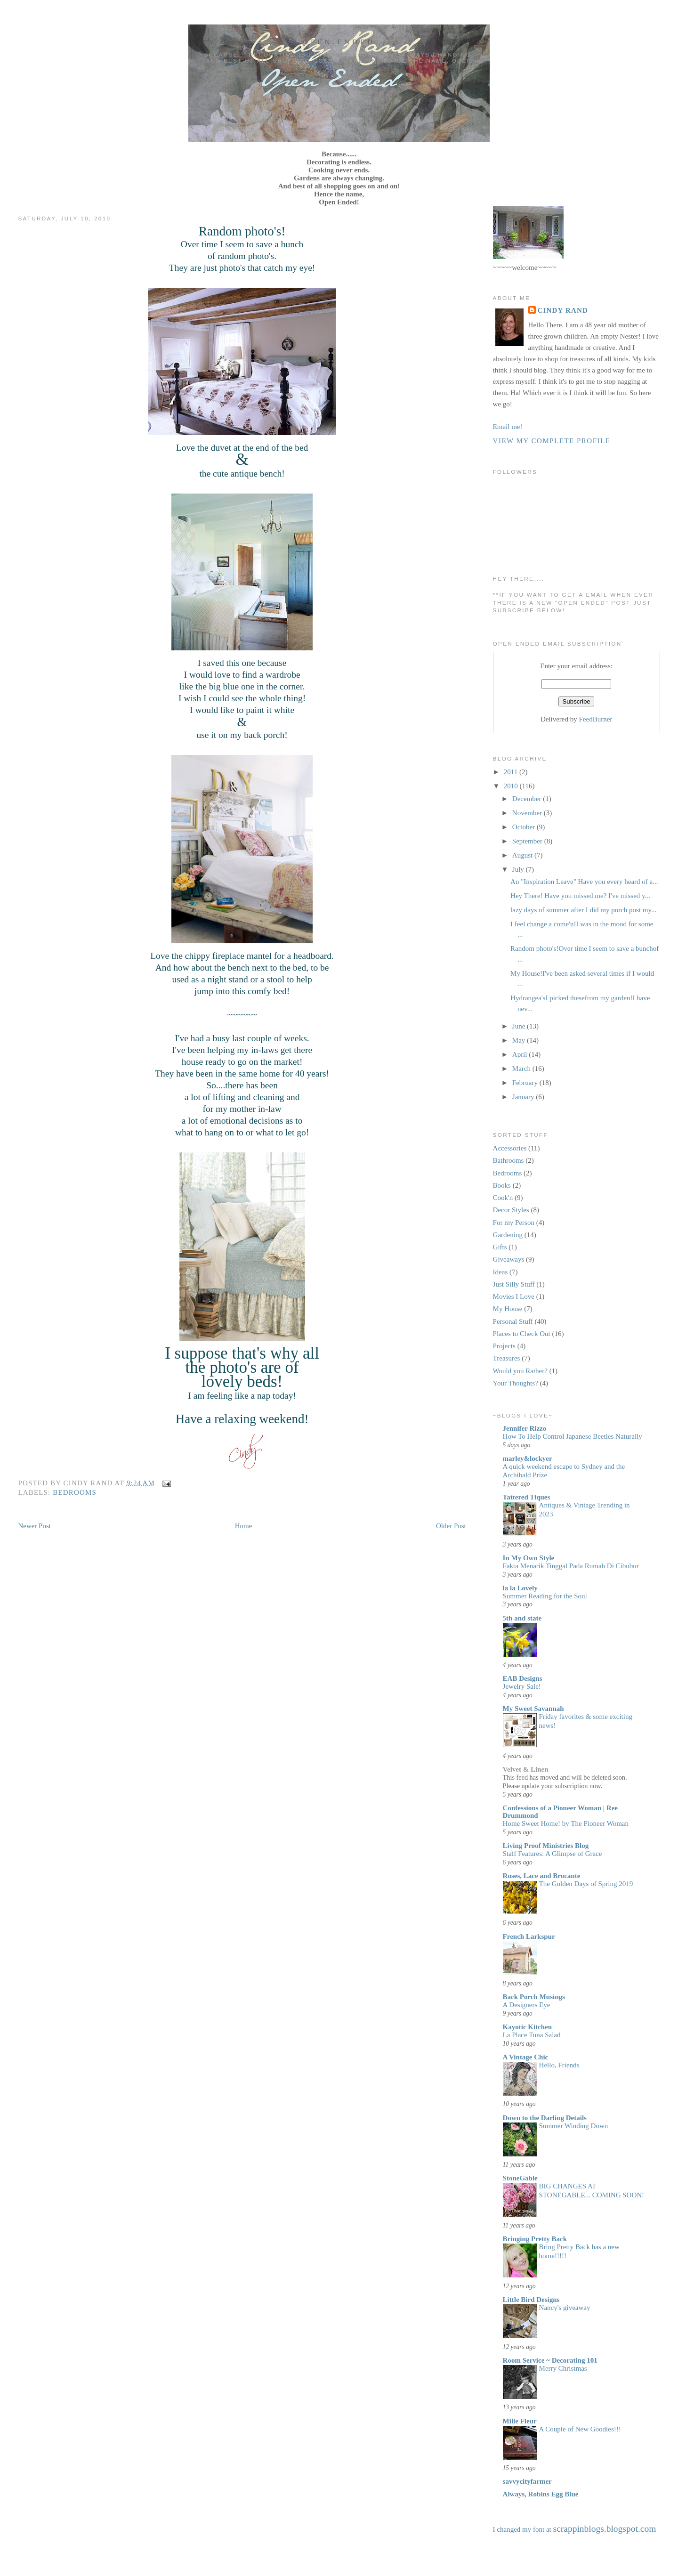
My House (508, 1308)
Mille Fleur (520, 2421)
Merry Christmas (563, 2368)
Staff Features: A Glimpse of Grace (552, 1853)
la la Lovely (520, 1588)
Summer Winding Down (573, 2126)
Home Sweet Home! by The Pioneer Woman (566, 1823)
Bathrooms (508, 1160)
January (524, 1097)
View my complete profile (552, 441)
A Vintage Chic (526, 2057)
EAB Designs (522, 1678)
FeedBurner (596, 719)
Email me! (508, 426)
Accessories (510, 1148)
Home (243, 1526)
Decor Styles (511, 1210)
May (519, 1040)
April (520, 1054)
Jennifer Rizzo (525, 1428)
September (528, 841)
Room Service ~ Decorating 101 (550, 2360)
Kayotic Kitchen (527, 2027)
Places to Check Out (521, 1333)
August (523, 855)
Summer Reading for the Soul (545, 1596)
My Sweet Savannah (533, 1708)
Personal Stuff (513, 1321)
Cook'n (503, 1197)
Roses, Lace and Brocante (542, 1875)
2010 (512, 786)
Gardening (508, 1235)
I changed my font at (574, 2529)
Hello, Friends (559, 2065)
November (528, 813)
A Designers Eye (526, 2005)
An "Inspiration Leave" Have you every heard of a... (584, 881)
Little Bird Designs (531, 2299)
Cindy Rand (563, 310)
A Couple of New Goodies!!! (580, 2429)
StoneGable (520, 2178)
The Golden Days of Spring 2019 (586, 1883)
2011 (511, 772)
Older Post (451, 1526)
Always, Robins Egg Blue (541, 2494)
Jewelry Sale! (522, 1686)
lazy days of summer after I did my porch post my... (583, 910)
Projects (504, 1346)
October (524, 827)
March (522, 1068)
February (526, 1082)
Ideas (500, 1272)
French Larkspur (529, 1936)
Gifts (500, 1247)
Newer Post (34, 1526)
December (527, 798)
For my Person (513, 1222)
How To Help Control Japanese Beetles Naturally (572, 1436)
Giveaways (509, 1259)
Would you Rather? (520, 1371)
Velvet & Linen (526, 1769)
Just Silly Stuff (514, 1284)
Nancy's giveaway (564, 2307)
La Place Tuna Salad (532, 2035)
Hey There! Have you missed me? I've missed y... (580, 895)
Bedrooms (75, 1492)
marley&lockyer (527, 1458)
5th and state (522, 1618)
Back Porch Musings (534, 1997)
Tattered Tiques (526, 1497)
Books (502, 1185)
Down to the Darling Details (545, 2118)
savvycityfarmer (527, 2481)
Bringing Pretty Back (535, 2239)
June (519, 1026)
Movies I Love (513, 1296)
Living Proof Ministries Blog (546, 1845)
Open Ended (339, 42)
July (519, 869)
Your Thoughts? (515, 1383)
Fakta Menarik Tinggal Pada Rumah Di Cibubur (571, 1566)
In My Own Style (529, 1558)
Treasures (506, 1358)
